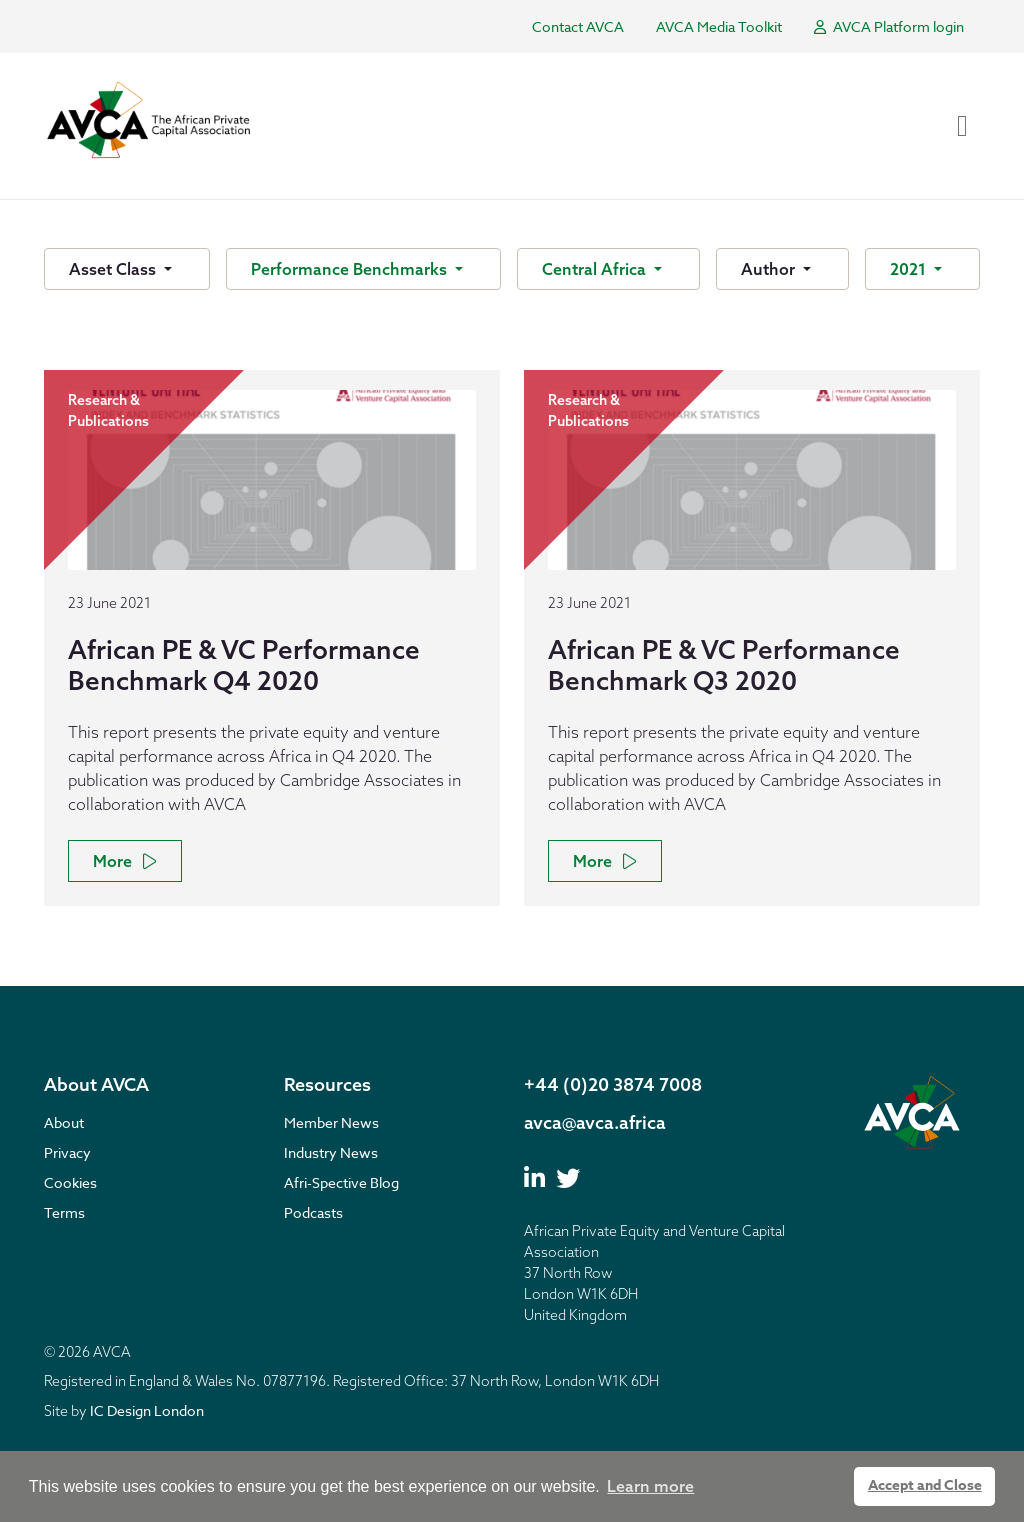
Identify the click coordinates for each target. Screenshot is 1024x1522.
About (64, 1122)
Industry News (331, 1152)
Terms (64, 1212)
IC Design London (147, 1410)
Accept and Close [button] (925, 1485)
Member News (331, 1122)
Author (770, 269)
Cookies (70, 1182)
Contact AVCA (578, 26)
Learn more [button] (650, 1486)
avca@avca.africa (595, 1122)
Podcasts (313, 1212)
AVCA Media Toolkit (719, 26)
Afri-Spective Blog (341, 1182)
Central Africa (596, 269)
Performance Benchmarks (351, 269)
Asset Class (114, 269)
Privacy (67, 1152)
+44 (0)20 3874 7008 (613, 1084)
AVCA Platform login (889, 26)
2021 (910, 269)
